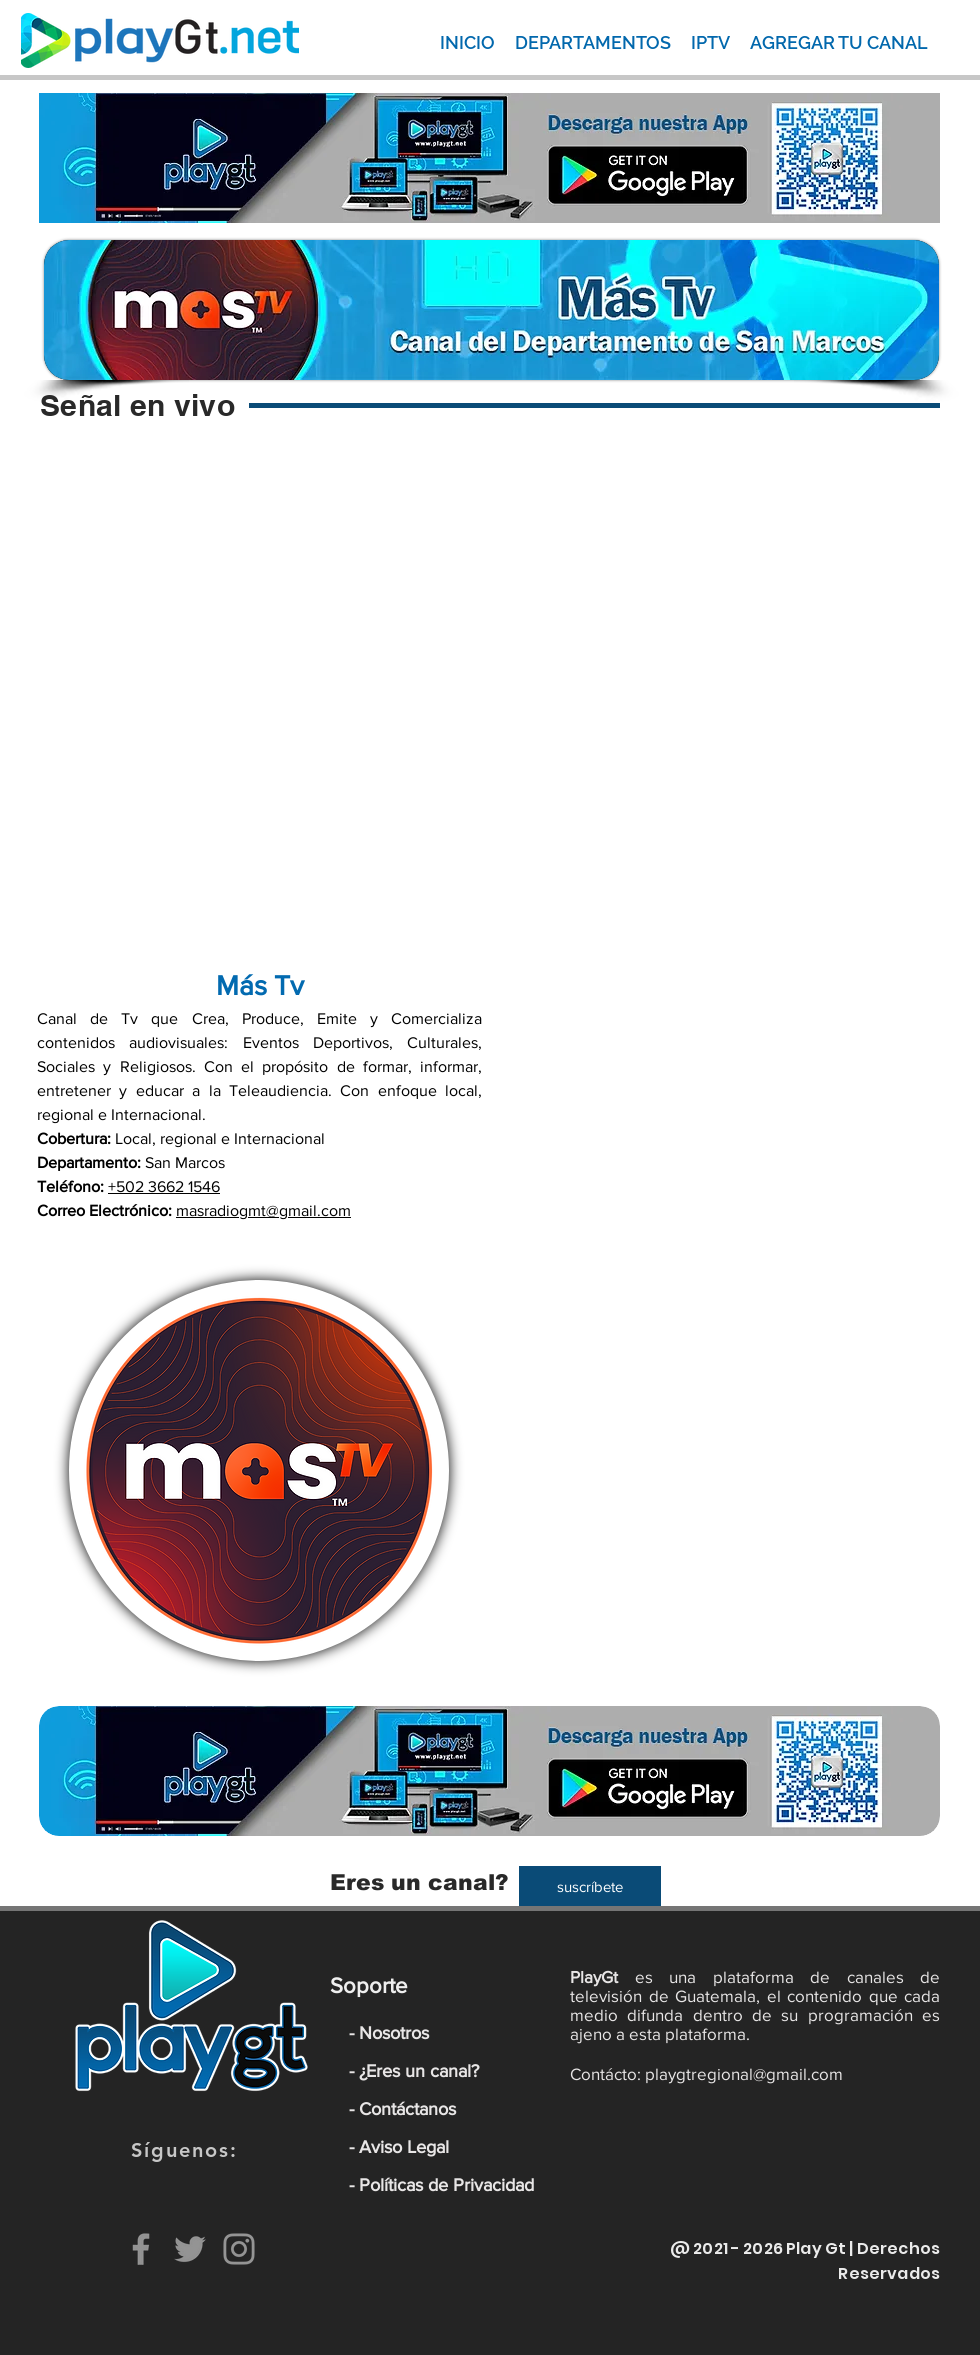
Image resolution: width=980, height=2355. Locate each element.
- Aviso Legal (399, 2147)
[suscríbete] (590, 1886)
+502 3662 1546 (164, 1186)
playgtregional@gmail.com (744, 2073)
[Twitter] (190, 2249)
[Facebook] (141, 2249)
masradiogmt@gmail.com (263, 1210)
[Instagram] (239, 2249)
